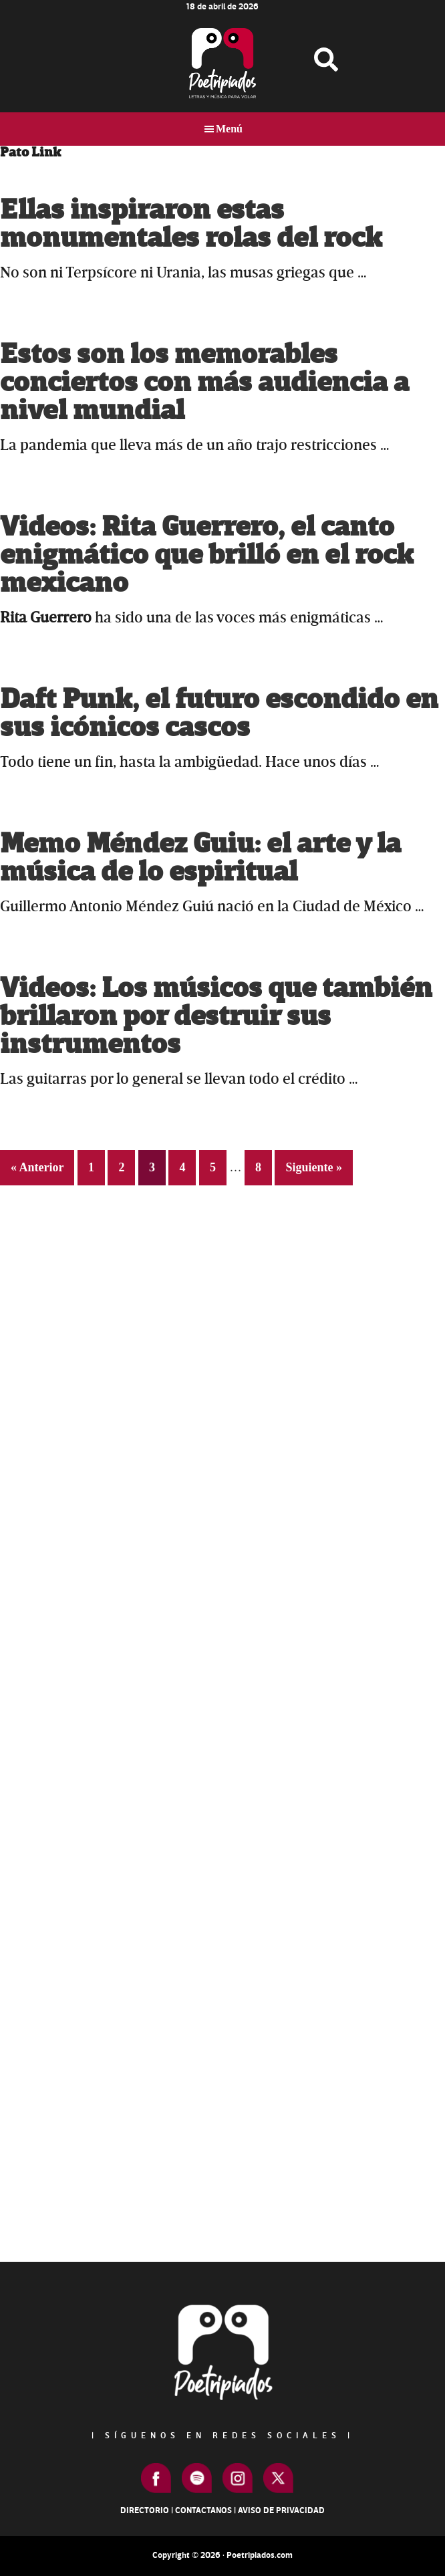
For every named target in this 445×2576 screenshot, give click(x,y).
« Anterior (37, 1167)
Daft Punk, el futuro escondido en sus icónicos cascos (219, 713)
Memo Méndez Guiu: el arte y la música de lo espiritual (200, 858)
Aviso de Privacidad (281, 2510)
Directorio (144, 2510)
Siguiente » (313, 1167)
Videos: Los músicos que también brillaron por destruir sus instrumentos (216, 1016)
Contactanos (203, 2510)
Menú (229, 128)
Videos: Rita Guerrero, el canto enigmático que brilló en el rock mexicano (207, 555)
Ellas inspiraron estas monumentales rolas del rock (191, 224)
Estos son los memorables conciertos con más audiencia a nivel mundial (204, 383)
